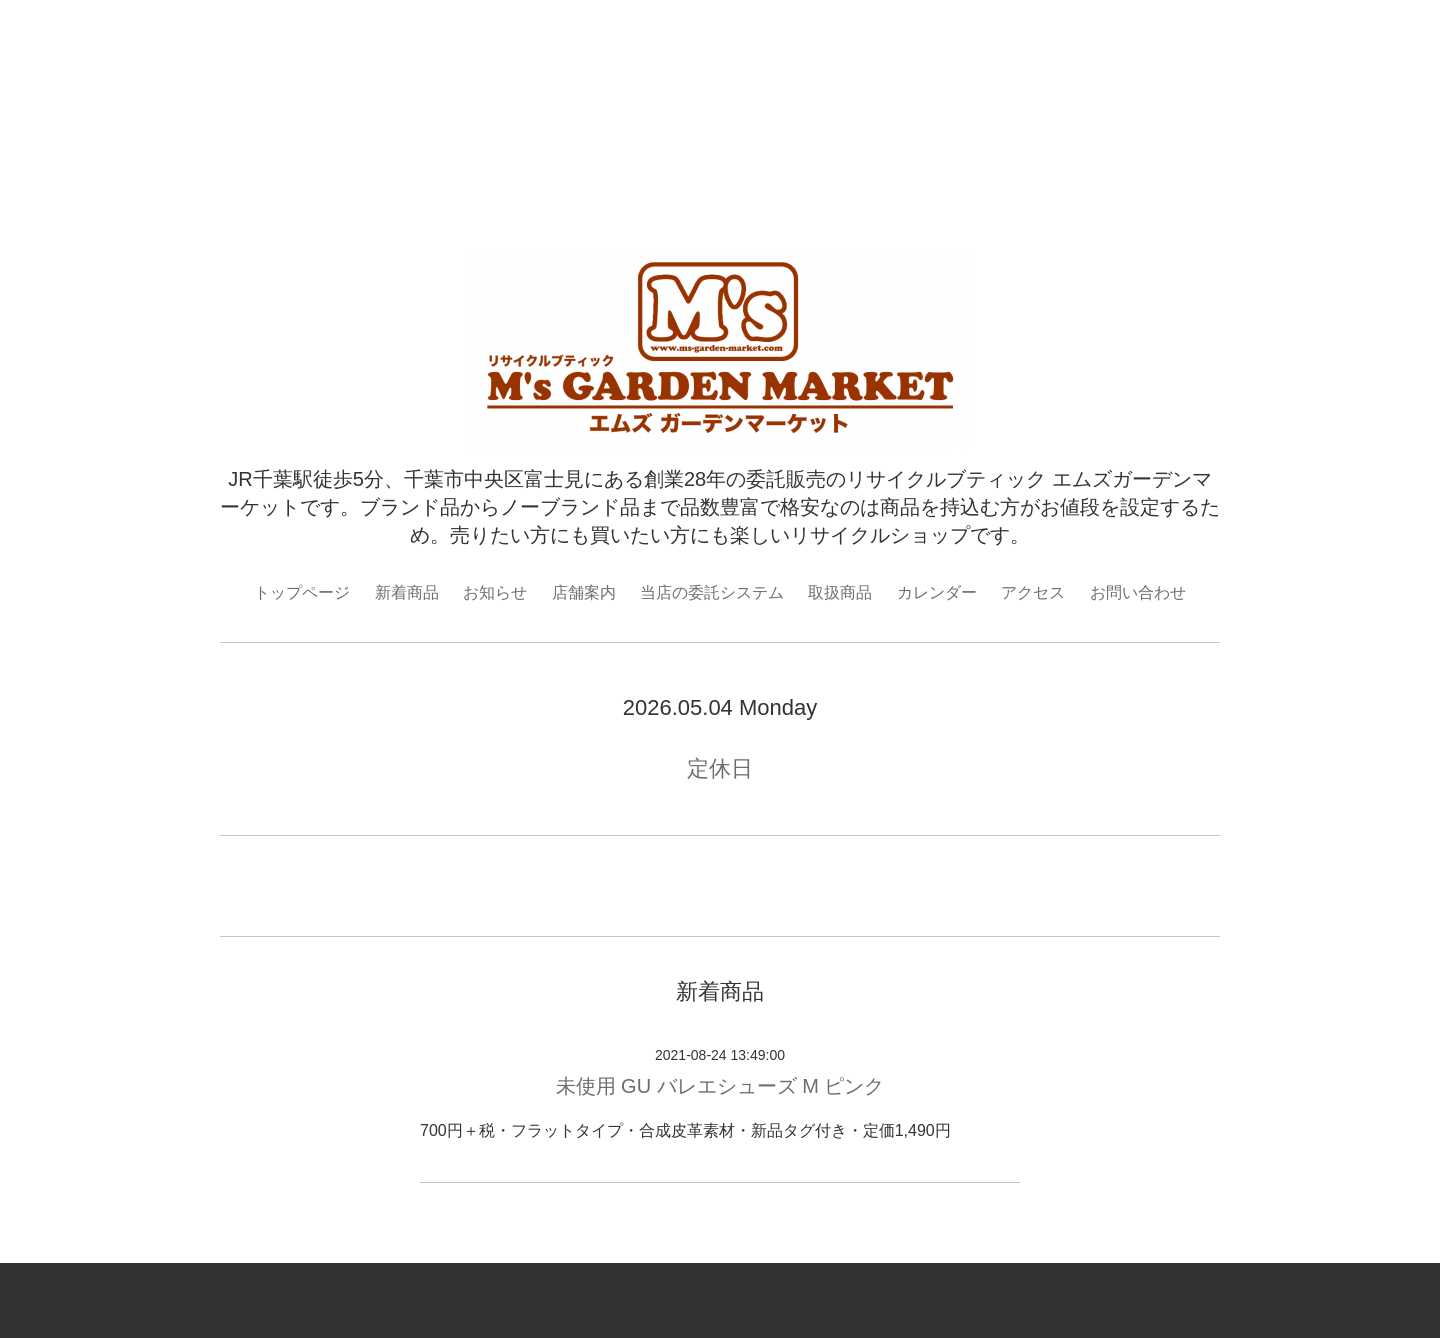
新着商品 (407, 592)
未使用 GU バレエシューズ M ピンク (720, 1086)
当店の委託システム (712, 592)
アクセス (1033, 592)
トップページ (302, 592)
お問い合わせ (1138, 592)
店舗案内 (584, 592)
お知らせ (495, 592)
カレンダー (937, 592)
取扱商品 (840, 592)
